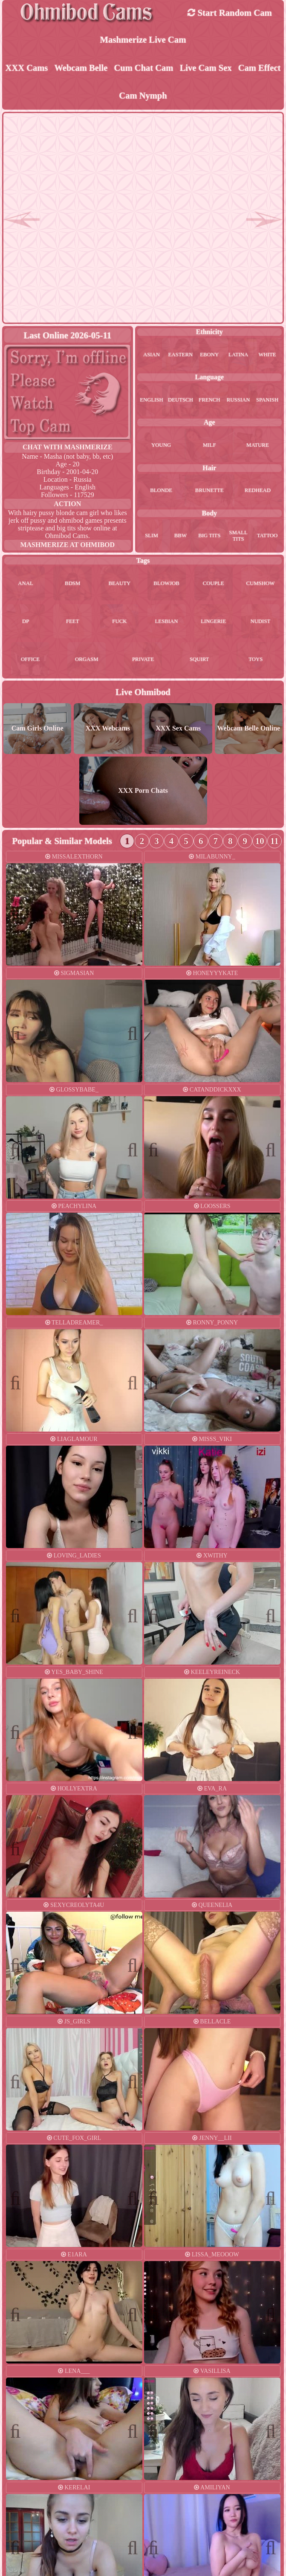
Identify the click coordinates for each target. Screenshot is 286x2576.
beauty (119, 585)
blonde (161, 492)
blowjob (166, 585)
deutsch (180, 401)
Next (128, 918)
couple (213, 585)
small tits (238, 536)
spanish (267, 401)
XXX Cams (26, 68)
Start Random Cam (230, 12)
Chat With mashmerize (68, 447)
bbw (180, 537)
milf (209, 446)
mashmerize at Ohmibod (67, 545)
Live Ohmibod (143, 694)
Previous (19, 918)
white (267, 355)
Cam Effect (259, 68)
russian (238, 401)
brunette (209, 492)
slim (151, 537)
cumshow (260, 585)
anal (25, 585)
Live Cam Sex (205, 68)
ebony (209, 355)
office (30, 661)
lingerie (213, 623)
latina (238, 355)
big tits (209, 537)
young (161, 446)
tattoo (267, 537)
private (143, 661)
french (209, 401)
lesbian (166, 623)
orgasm (86, 661)
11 (274, 843)
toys (255, 661)
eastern (180, 355)
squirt (199, 661)
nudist (260, 623)
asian (151, 355)
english (151, 401)
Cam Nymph (143, 96)
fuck (119, 623)
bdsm (72, 585)
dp (25, 623)
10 (260, 843)
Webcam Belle (81, 68)
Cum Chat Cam (143, 68)
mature (257, 446)
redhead (258, 492)
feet (72, 623)
